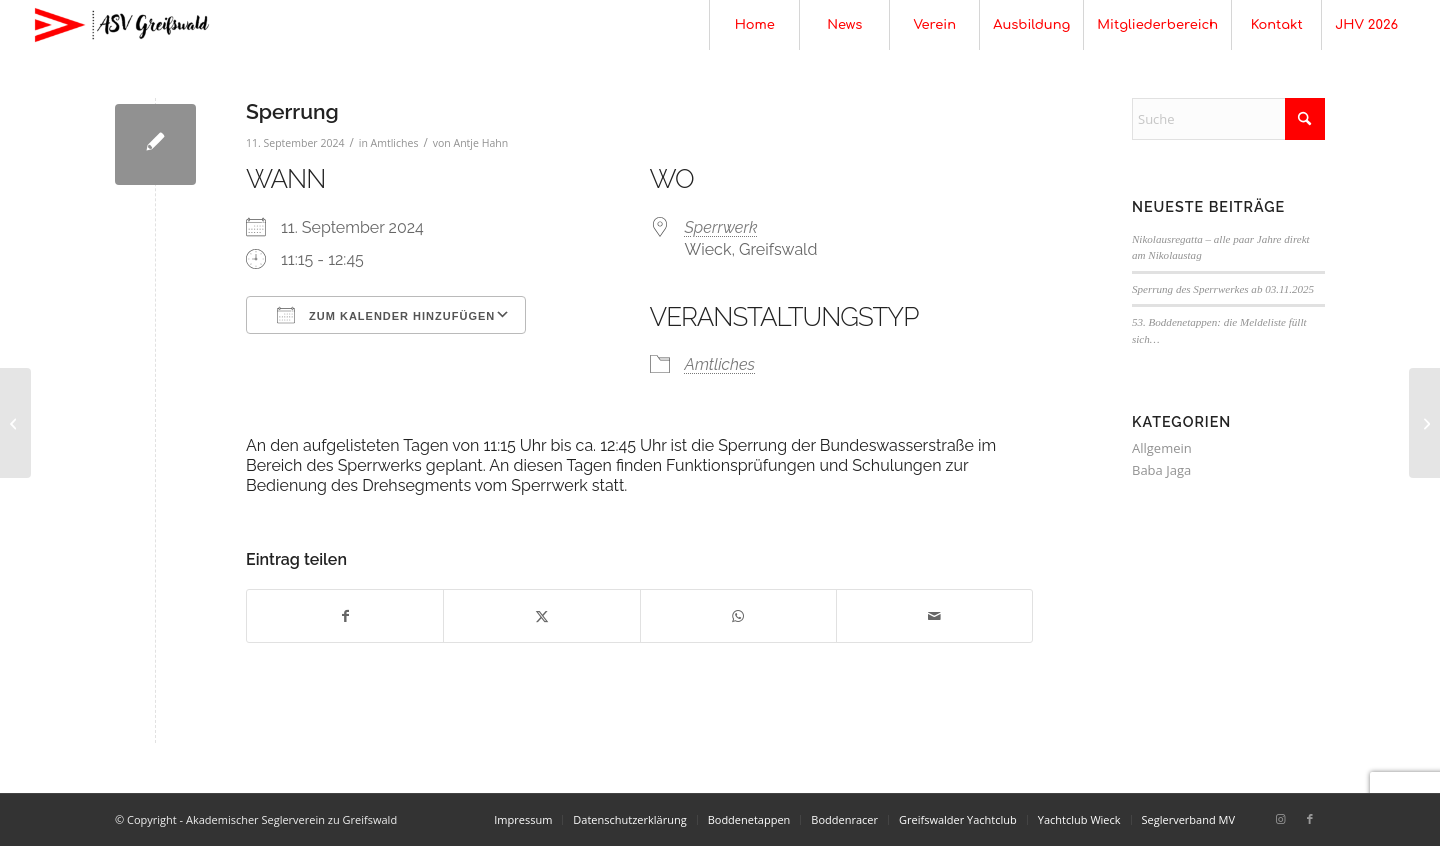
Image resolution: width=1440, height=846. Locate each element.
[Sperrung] (15, 423)
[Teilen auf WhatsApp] (738, 616)
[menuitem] (754, 25)
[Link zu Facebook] (1310, 819)
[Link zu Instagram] (1280, 819)
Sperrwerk (721, 227)
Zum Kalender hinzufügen (386, 315)
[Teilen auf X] (541, 616)
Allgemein (1162, 448)
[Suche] (1228, 119)
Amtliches (395, 143)
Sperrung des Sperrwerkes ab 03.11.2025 (1223, 289)
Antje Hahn (481, 143)
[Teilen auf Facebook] (345, 616)
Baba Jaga (1161, 470)
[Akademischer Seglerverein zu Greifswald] (121, 25)
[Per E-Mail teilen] (934, 616)
